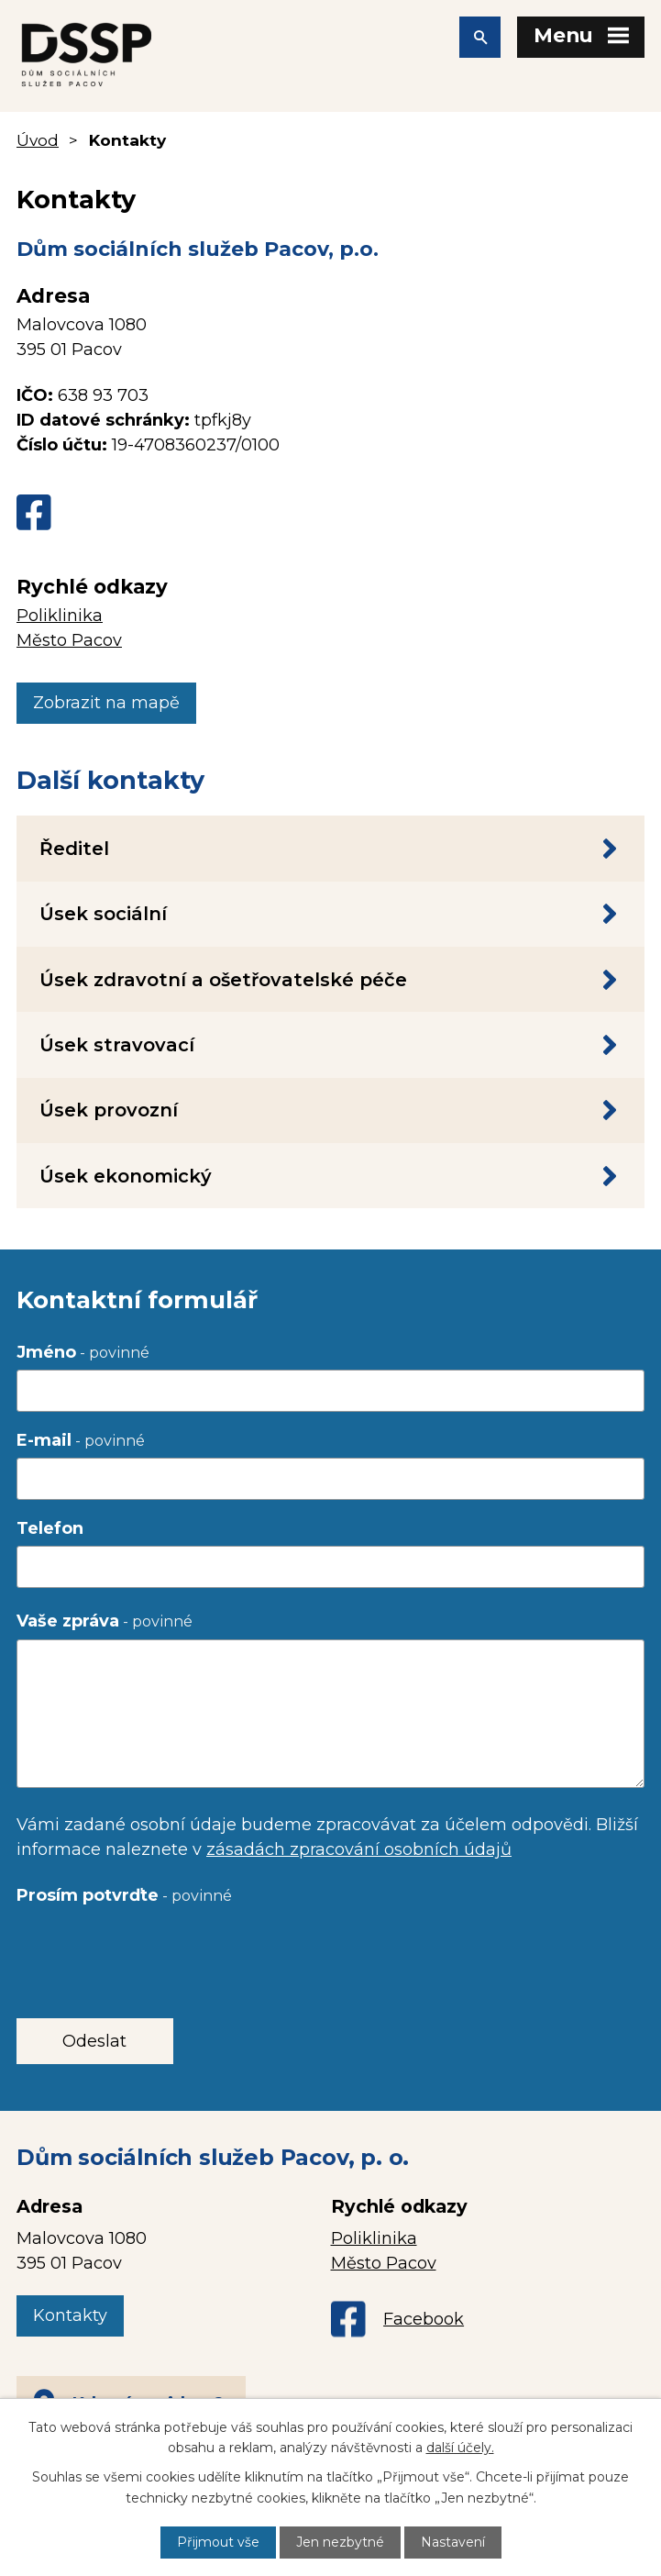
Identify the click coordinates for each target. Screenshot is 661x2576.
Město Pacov (69, 640)
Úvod (38, 140)
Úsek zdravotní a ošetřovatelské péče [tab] (329, 980)
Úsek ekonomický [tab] (329, 1176)
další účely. (460, 2447)
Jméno (83, 1352)
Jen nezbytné (340, 2542)
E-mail (81, 1440)
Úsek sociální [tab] (329, 914)
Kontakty (70, 2315)
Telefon (50, 1528)
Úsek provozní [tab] (329, 1110)
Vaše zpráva (105, 1621)
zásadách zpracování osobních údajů (359, 1849)
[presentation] (156, 1949)
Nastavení (453, 2542)
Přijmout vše (218, 2542)
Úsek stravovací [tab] (329, 1045)
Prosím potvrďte (124, 1895)
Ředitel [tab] (329, 849)
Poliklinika (60, 615)
